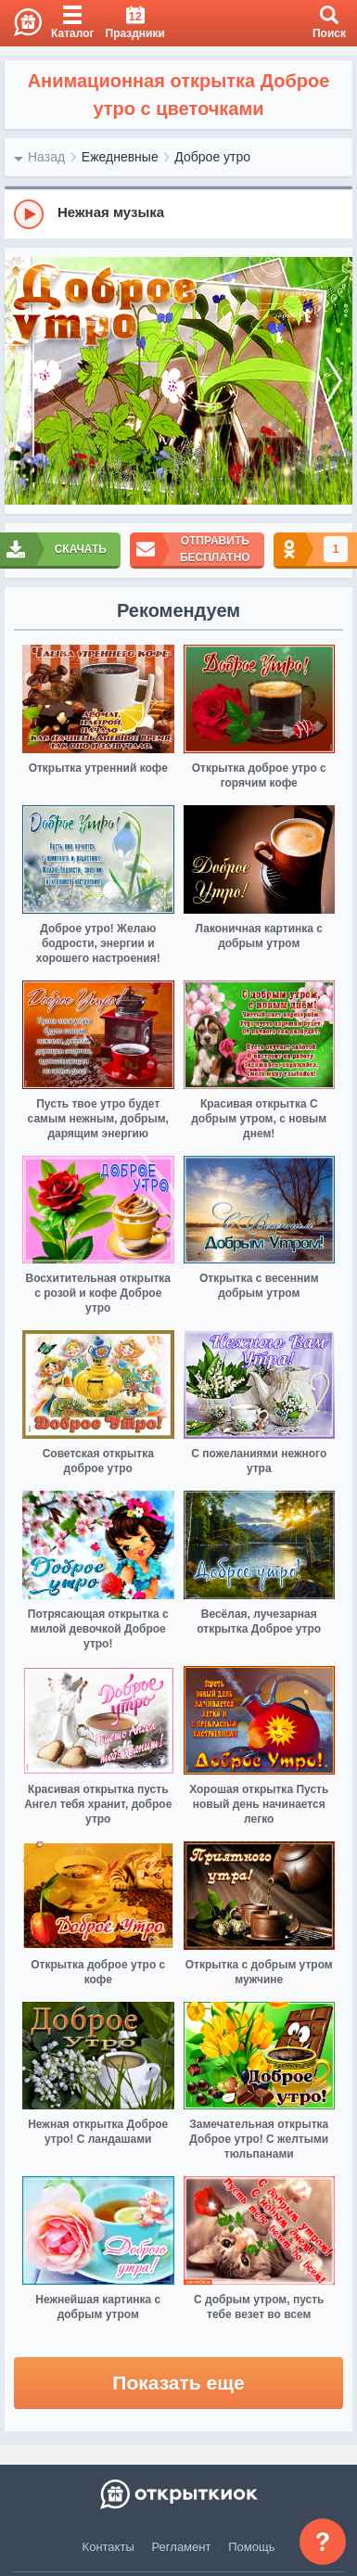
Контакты (108, 2547)
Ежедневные (120, 156)
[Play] (29, 214)
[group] (178, 213)
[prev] (23, 381)
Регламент (181, 2547)
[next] (334, 381)
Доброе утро (212, 156)
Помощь (251, 2547)
